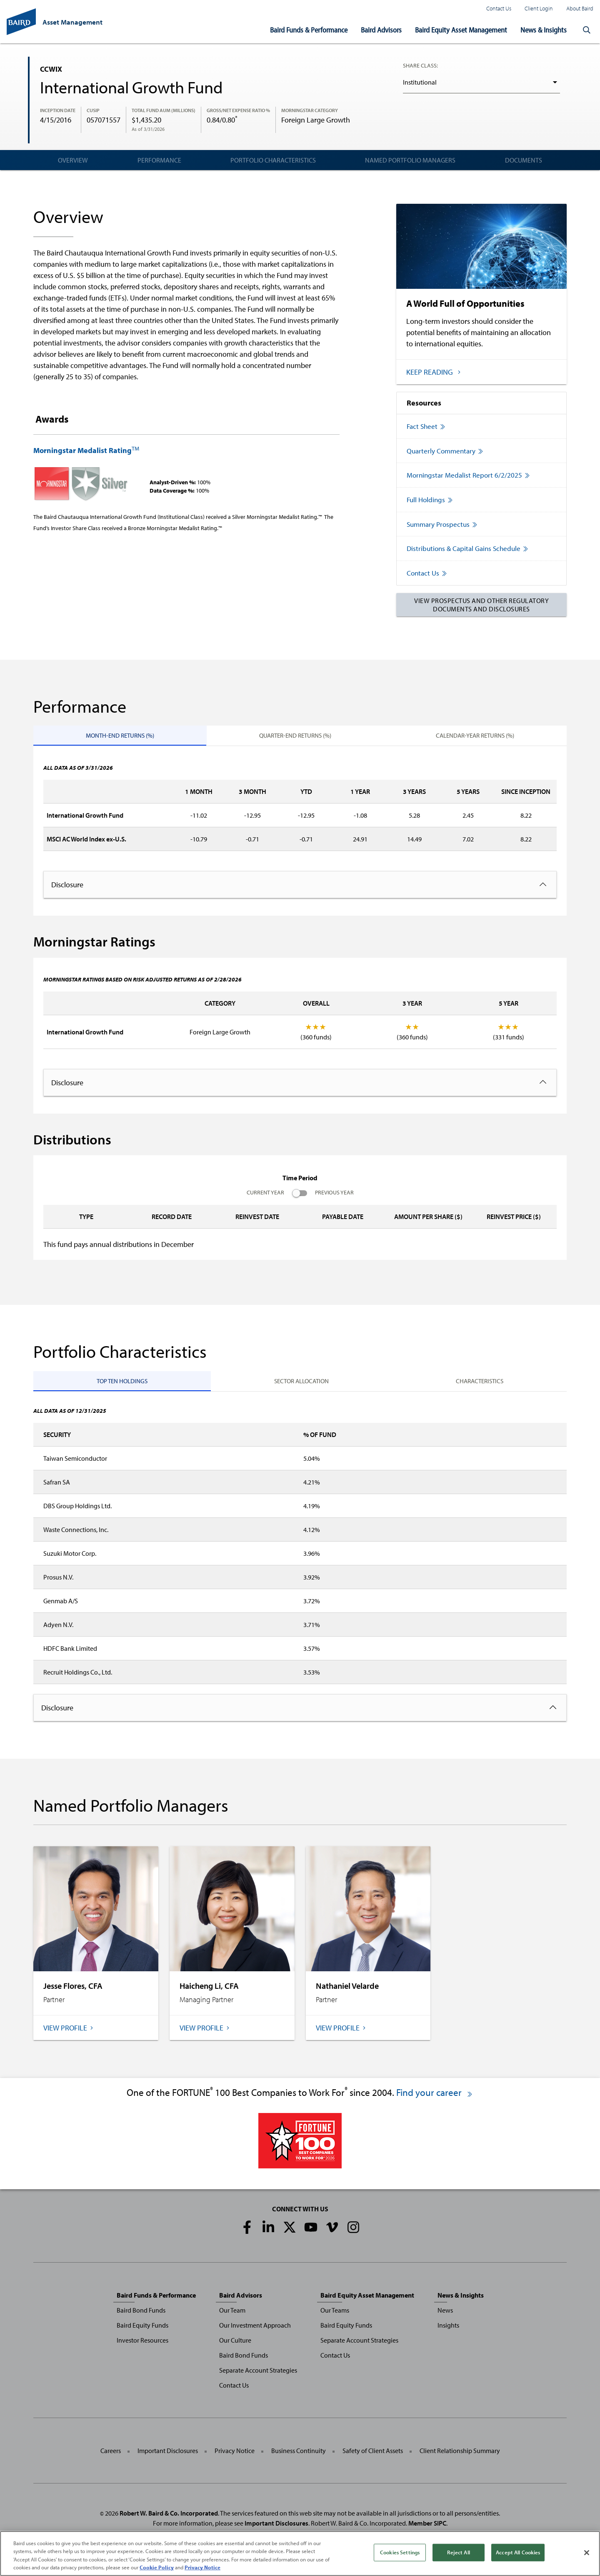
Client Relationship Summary (460, 2455)
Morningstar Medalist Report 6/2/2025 (470, 476)
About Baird (579, 8)
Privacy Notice (235, 2455)
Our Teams (334, 2314)
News (445, 2314)
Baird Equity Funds (142, 2329)
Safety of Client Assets (372, 2455)
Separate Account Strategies (258, 2374)
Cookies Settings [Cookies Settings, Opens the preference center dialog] (400, 2552)
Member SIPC (427, 2527)
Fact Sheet (427, 426)
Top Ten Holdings (122, 1385)
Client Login (539, 8)
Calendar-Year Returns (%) (475, 740)
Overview (73, 160)
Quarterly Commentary (447, 451)
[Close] (587, 2552)
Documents (523, 160)
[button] (586, 30)
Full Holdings (431, 501)
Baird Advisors (381, 30)
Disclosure (67, 889)
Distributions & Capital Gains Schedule (470, 551)
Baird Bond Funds (141, 2314)
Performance (159, 160)
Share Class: (420, 65)
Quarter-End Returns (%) (295, 740)
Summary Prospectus (444, 526)
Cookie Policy (157, 2567)
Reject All (458, 2552)
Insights (448, 2329)
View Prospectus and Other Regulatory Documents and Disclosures (481, 608)
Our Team (232, 2314)
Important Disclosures (168, 2455)
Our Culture (235, 2344)
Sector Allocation (301, 1385)
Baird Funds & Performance (309, 30)
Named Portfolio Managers (410, 160)
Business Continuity (298, 2455)
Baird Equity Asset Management (461, 30)
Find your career (434, 2096)
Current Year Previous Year (300, 1196)
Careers (110, 2455)
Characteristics (479, 1385)
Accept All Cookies (518, 2552)
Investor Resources (142, 2344)
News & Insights (543, 30)
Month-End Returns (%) (120, 740)
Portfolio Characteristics (273, 160)
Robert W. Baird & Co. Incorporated (169, 2517)
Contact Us (498, 8)
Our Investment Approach (255, 2329)
